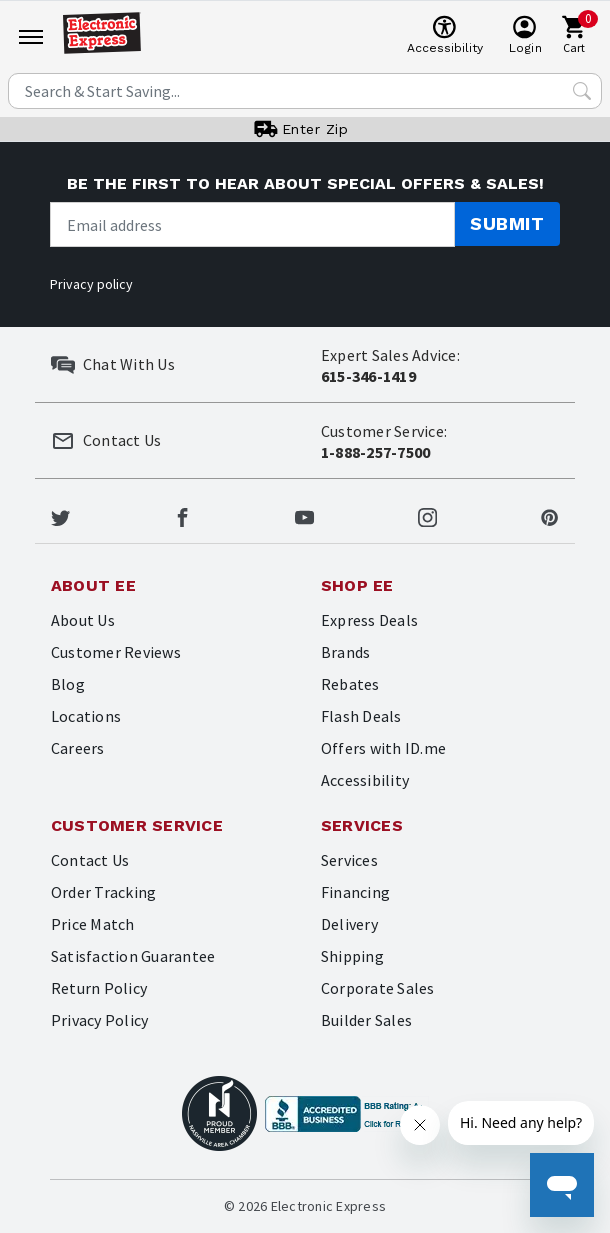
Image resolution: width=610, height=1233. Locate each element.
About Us (83, 620)
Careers (78, 748)
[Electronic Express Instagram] (427, 515)
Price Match (93, 924)
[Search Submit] (582, 91)
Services (349, 860)
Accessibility (365, 780)
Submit (507, 223)
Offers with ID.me (383, 748)
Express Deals (369, 620)
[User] (525, 36)
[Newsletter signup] (252, 224)
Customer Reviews (116, 652)
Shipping (352, 956)
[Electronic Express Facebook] (182, 515)
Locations (86, 716)
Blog (68, 684)
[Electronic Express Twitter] (60, 515)
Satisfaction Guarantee (133, 956)
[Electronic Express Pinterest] (549, 515)
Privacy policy (91, 284)
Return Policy (99, 988)
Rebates (350, 684)
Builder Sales (366, 1020)
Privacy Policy (99, 1020)
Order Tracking (103, 892)
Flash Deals (361, 716)
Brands (345, 652)
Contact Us (90, 860)
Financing (355, 892)
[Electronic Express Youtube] (304, 515)
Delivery (349, 924)
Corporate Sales (378, 988)
